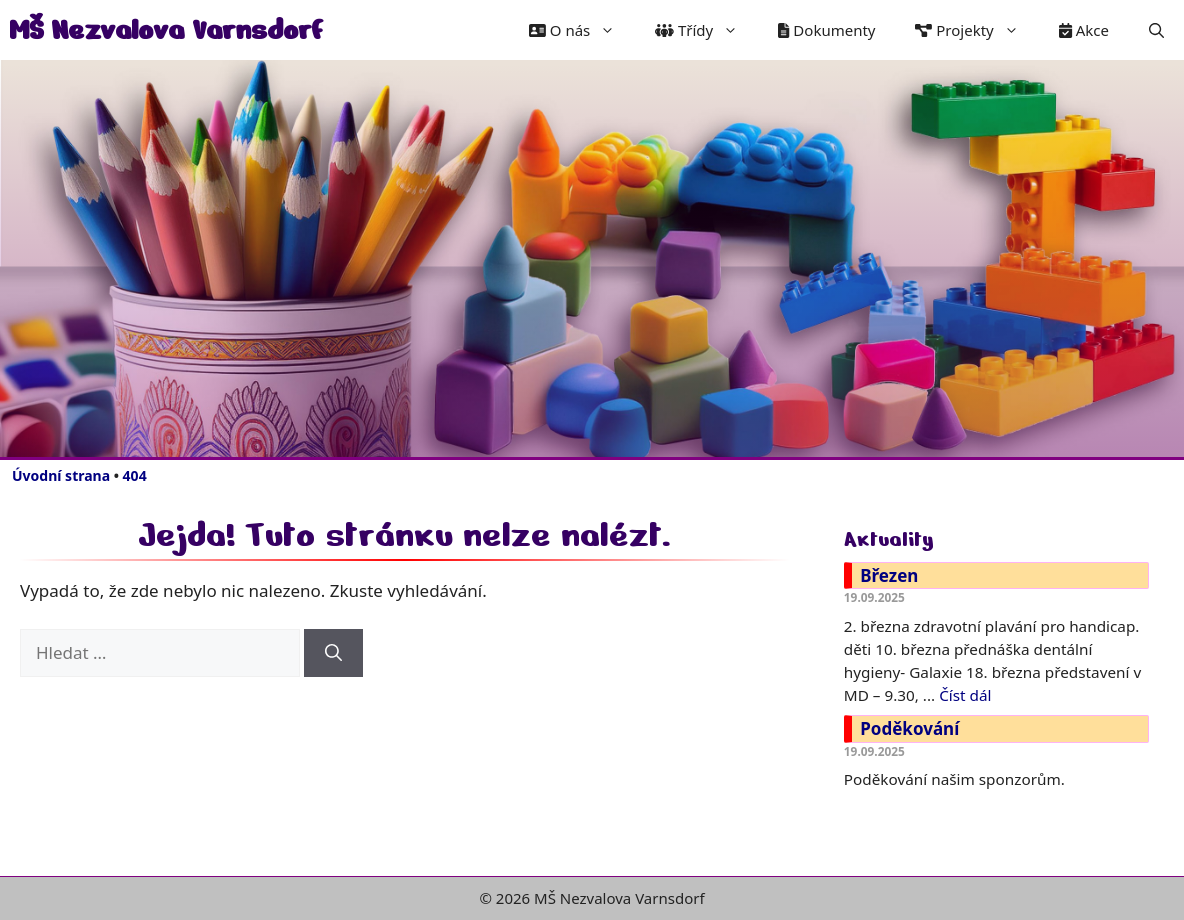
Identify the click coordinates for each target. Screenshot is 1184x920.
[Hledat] (333, 653)
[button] (1156, 30)
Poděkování (909, 728)
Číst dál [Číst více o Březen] (965, 695)
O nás (582, 30)
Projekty (976, 30)
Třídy (706, 30)
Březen (889, 575)
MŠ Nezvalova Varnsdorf (166, 29)
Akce (1084, 30)
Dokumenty (826, 30)
